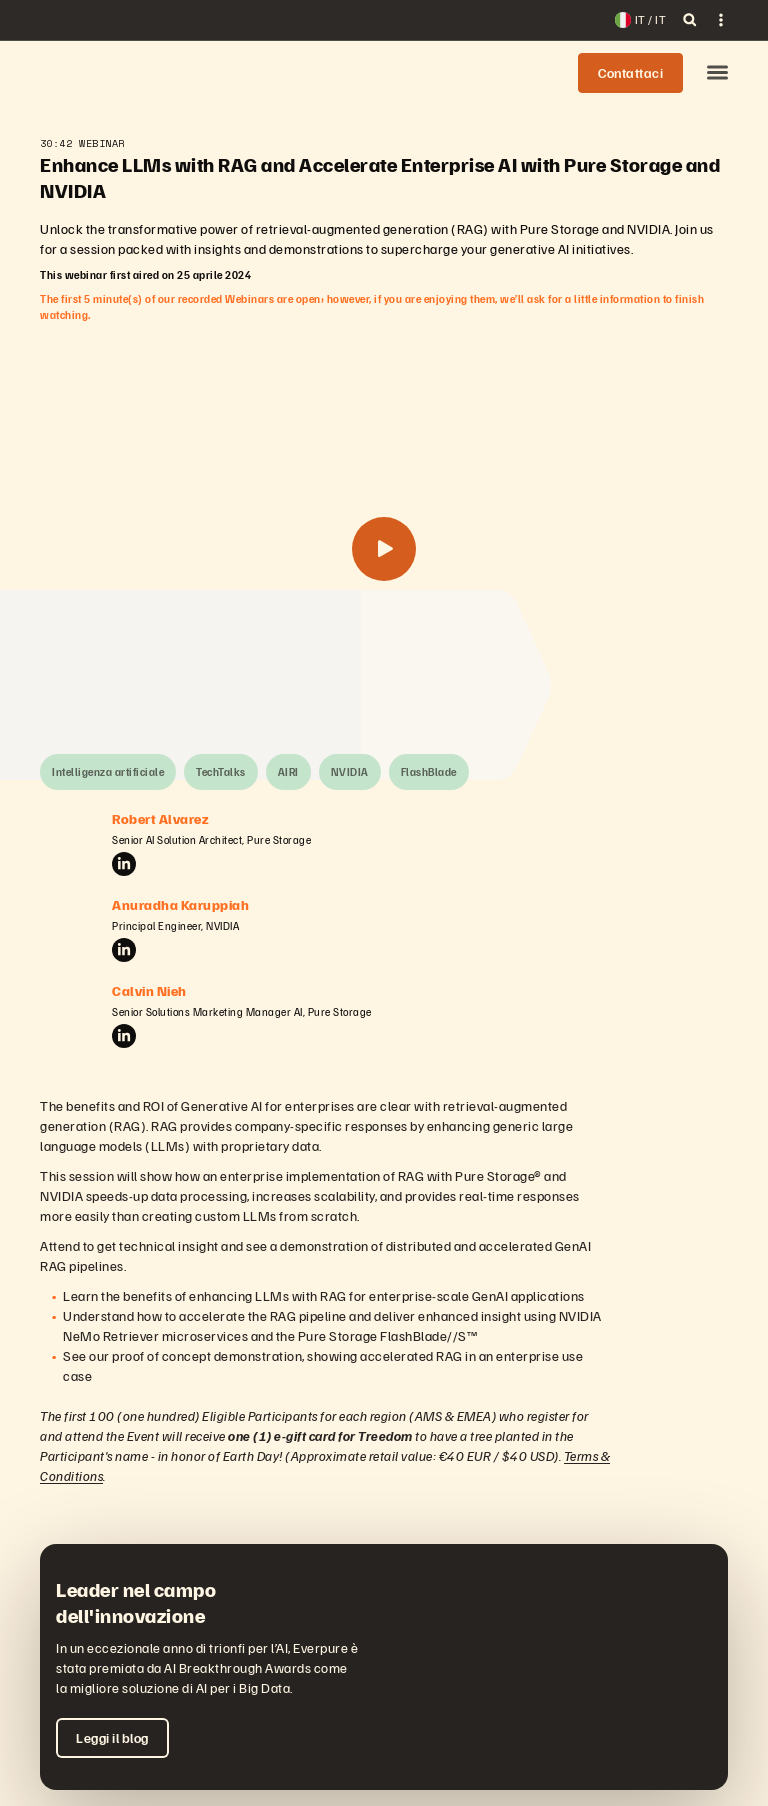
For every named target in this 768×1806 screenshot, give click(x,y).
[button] (717, 73)
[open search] (690, 20)
